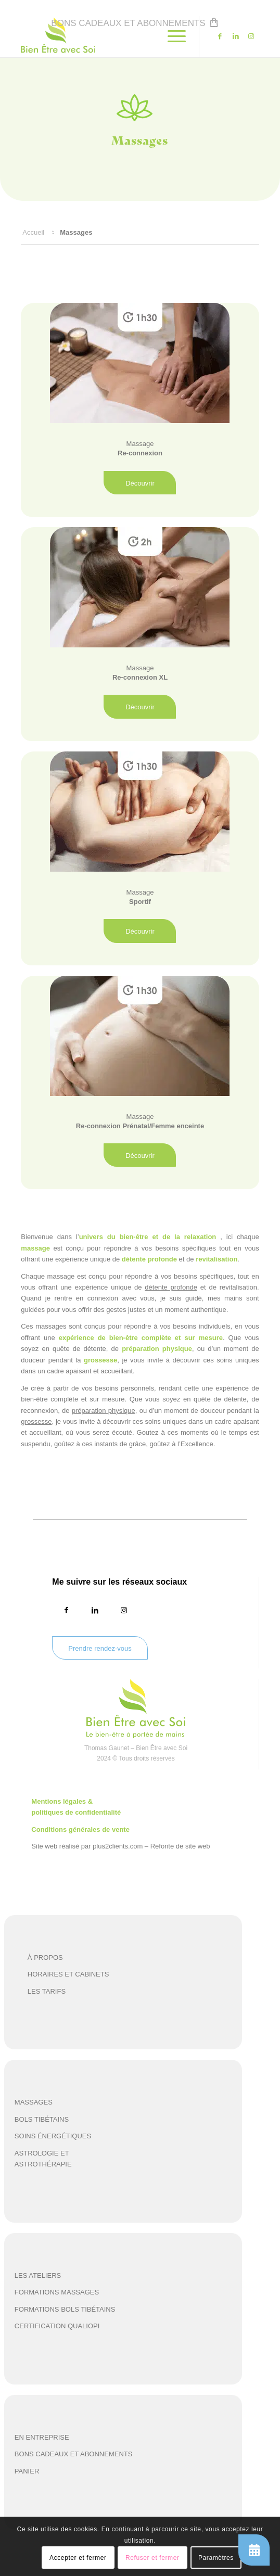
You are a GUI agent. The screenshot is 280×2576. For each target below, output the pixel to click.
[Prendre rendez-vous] (99, 1648)
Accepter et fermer (78, 2557)
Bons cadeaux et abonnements (128, 23)
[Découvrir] (140, 483)
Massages (34, 2102)
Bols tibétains (42, 2119)
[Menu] (171, 36)
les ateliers (38, 2275)
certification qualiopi (57, 2326)
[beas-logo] (116, 36)
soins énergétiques (53, 2136)
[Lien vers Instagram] (251, 36)
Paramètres (216, 2557)
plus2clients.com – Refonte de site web (151, 1846)
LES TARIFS (47, 1991)
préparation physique (103, 1410)
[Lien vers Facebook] (220, 36)
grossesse (36, 1421)
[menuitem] (142, 21)
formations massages (57, 2292)
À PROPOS (45, 1957)
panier (27, 2471)
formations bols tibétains (65, 2309)
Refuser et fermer (152, 2557)
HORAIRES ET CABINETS (68, 1974)
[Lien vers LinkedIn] (236, 36)
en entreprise (42, 2437)
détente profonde (171, 1287)
